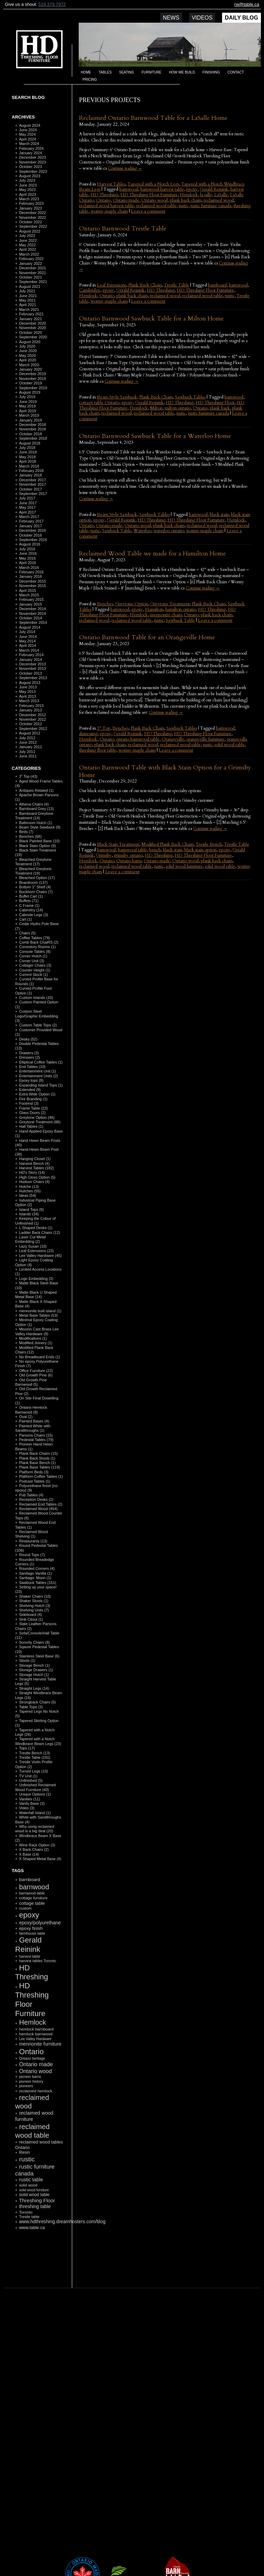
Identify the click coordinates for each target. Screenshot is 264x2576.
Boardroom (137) (33, 882)
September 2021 (33, 282)
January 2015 (30, 604)
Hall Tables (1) (31, 1126)
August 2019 (29, 392)
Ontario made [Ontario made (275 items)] (36, 2064)
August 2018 (29, 443)
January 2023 (30, 208)
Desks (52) (28, 1039)
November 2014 (32, 613)
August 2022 (29, 231)
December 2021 (32, 268)
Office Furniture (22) (36, 1371)
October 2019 (30, 383)
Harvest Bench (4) (34, 1163)
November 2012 (32, 719)
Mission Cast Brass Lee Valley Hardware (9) (37, 1331)
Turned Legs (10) (33, 1771)
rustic (183, 206)
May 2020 (27, 355)
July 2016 (27, 549)
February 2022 (31, 259)
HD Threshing (34, 52)
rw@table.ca (246, 4)
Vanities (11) (29, 1799)
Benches (105, 604)
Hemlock (189, 195)
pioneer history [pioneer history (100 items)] (31, 2081)
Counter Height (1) (34, 970)
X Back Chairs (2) (33, 1849)
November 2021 (32, 273)
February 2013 (31, 706)
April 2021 (27, 305)
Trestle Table (176, 285)
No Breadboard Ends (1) (39, 1357)
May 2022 (27, 245)
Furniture (152, 72)
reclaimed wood (219, 200)
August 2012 (29, 733)
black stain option (200, 850)
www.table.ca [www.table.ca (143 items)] (32, 2227)
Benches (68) (30, 836)
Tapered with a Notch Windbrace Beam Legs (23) (38, 1741)
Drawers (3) (28, 1053)
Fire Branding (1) (33, 1099)
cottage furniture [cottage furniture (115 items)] (33, 1898)
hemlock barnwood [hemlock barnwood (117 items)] (35, 2034)
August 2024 (29, 125)
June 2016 (27, 553)
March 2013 (29, 701)
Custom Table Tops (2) (38, 1025)
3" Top (103, 728)
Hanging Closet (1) (35, 1159)
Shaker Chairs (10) (35, 1596)
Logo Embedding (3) (36, 1278)
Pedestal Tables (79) (36, 1440)
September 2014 (33, 622)
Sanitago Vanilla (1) (35, 1573)
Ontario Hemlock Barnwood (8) (31, 1409)
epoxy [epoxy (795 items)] (29, 1915)
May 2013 (27, 691)
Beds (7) (26, 832)
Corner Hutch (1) (33, 956)
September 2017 (33, 494)
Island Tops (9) (31, 1209)
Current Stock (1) (33, 974)
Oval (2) (25, 1417)
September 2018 (33, 438)
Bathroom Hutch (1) (35, 823)
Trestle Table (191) (34, 1757)
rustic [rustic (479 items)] (27, 2159)
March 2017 (29, 517)
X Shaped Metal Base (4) (40, 1859)
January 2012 (30, 747)
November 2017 (32, 484)
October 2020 (30, 332)
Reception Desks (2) (36, 1499)
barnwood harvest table (162, 189)
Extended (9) (30, 1090)
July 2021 (27, 291)
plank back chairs (185, 200)
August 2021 (29, 286)
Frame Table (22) (33, 1108)
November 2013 (32, 668)
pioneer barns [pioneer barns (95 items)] (30, 2077)
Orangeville (173, 739)
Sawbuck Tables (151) (37, 1583)
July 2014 (27, 632)
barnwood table (132, 850)
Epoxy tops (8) (31, 1080)
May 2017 (27, 507)
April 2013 (27, 696)
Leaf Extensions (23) (36, 1251)
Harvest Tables (111, 184)
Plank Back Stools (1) (37, 1458)
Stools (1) (27, 1660)
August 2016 (29, 544)
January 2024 (30, 153)
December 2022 (32, 213)
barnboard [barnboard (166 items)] (29, 1879)
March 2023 (29, 199)
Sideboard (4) (30, 1614)
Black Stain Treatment (118, 844)
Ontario (103, 200)
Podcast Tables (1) (34, 1481)
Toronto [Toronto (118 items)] (25, 2212)
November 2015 (32, 586)
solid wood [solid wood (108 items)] (28, 2185)
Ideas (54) (27, 1195)
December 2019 (32, 374)
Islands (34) (28, 1214)
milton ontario (178, 408)
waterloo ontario (168, 531)
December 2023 (32, 157)
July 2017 (27, 498)
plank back (220, 408)
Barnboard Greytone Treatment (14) (34, 815)
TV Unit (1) (28, 1776)
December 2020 (32, 323)
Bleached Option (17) (37, 878)
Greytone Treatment (170, 604)
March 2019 (29, 415)
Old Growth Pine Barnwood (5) (31, 1382)
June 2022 (27, 240)
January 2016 (30, 576)
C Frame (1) (29, 905)
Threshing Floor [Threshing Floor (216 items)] (37, 2200)
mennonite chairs (166, 615)
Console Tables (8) (35, 951)
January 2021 (30, 319)
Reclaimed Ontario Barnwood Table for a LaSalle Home (153, 118)
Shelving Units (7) (34, 1610)
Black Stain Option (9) (37, 846)
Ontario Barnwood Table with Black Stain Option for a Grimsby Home (165, 771)
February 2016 (31, 572)
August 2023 (29, 176)
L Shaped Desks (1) (35, 1228)
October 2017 (30, 489)
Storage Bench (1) (34, 1665)
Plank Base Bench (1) (37, 1463)
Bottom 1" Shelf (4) (35, 887)
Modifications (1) (33, 1338)
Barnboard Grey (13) (36, 809)
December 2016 (32, 530)
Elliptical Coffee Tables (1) (41, 1062)
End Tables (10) (32, 1067)
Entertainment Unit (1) (37, 1071)
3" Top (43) (28, 776)
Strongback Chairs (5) (37, 1702)
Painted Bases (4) (34, 1421)
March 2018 (29, 466)
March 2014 (29, 650)
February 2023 (31, 203)
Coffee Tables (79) (34, 938)
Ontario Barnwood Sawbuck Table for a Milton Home (151, 318)
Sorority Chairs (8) (34, 1642)
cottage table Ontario (99, 403)
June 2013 (27, 687)
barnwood (128, 189)
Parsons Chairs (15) (36, 1435)
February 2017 (31, 521)
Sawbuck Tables (190, 397)
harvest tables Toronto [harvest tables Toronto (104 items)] (37, 1961)
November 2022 (32, 217)
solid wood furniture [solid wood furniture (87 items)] (34, 2190)
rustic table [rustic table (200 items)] (31, 2179)
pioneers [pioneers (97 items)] (26, 2086)
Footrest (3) (28, 1103)
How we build (182, 72)
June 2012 (27, 742)
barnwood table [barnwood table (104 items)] (32, 1893)
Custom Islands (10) (36, 997)
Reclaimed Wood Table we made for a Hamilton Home (152, 553)
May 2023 (27, 190)
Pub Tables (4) (31, 1495)
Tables (105, 72)
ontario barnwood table (138, 739)
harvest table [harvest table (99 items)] (29, 1956)
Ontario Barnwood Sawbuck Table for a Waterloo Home (155, 436)
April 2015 (27, 590)
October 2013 (30, 673)
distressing (88, 734)
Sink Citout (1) (31, 1619)
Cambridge (89, 290)
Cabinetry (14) (31, 910)
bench (155, 850)
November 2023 (32, 162)
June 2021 (27, 296)
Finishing (211, 72)
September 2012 (33, 729)
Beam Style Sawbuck (117, 397)
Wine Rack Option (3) (37, 1845)
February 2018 (31, 471)
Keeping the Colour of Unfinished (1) (35, 1220)
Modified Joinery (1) (35, 1343)
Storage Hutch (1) (34, 1675)
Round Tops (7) (32, 1555)
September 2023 (33, 171)
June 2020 (27, 351)
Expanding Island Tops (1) (41, 1085)
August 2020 (29, 342)
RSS (36, 2271)
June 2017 (27, 503)
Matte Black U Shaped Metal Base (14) (36, 1294)
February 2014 (31, 655)
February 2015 (31, 599)
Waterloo (142, 531)
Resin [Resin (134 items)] (24, 2152)
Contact (236, 72)
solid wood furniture (184, 866)
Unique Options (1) (35, 1794)
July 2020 (27, 346)
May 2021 (27, 300)
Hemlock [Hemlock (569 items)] (32, 2022)
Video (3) (26, 1808)
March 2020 (29, 365)
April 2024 (27, 139)
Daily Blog (241, 18)
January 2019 (30, 420)
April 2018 (27, 461)
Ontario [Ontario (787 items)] (31, 2051)
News (171, 18)
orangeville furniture (205, 739)
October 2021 (30, 277)
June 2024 (27, 130)
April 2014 (27, 645)
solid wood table (229, 745)
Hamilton (154, 609)
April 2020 (27, 360)
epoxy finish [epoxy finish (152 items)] (30, 1928)
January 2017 (30, 526)
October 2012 (30, 724)
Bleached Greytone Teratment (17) (33, 861)
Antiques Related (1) (36, 790)
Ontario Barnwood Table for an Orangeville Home (147, 637)
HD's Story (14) (32, 1172)
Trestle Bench (209, 844)
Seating (126, 72)
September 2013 (33, 678)
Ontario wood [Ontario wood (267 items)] (35, 2071)
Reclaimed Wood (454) (38, 1509)
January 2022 (30, 263)
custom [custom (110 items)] (25, 1908)
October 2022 (30, 222)
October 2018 (30, 434)
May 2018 (27, 457)
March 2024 (29, 144)
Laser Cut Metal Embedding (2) (30, 1239)
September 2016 (33, 540)
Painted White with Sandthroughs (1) (33, 1428)
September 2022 (33, 226)
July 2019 (27, 397)
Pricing (89, 79)
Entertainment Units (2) (38, 1076)
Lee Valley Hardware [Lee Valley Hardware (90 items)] (35, 2039)
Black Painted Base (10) (39, 841)
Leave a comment (148, 211)
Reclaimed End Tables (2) (40, 1504)
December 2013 (32, 664)
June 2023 (27, 185)
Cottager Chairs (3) (35, 965)
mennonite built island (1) (40, 1311)
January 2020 (30, 369)
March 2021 (29, 309)
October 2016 (30, 535)
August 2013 (29, 682)
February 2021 (31, 314)
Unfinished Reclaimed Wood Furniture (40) (35, 1787)
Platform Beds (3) (33, 1472)
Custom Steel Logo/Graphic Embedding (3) (36, 1016)
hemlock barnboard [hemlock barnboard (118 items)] (36, 2029)
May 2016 (27, 558)
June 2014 (27, 636)
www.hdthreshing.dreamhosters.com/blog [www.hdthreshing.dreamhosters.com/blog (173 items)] (62, 2221)
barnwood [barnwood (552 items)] (34, 1887)
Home (86, 72)
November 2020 (32, 328)
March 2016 (29, 567)
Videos (202, 18)
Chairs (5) (27, 933)
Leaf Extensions (111, 285)
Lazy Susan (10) (32, 1246)
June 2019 (27, 402)
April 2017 (27, 512)
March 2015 (29, 595)
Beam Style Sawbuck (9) (39, 827)
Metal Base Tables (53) (38, 1315)
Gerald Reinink (214, 189)
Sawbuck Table (116, 531)
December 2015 (32, 581)
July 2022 (27, 236)
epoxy (192, 189)
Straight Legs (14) (34, 1688)
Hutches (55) (30, 1191)
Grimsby (104, 855)
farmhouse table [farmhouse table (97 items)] (32, 1933)
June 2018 (27, 452)
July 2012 (27, 738)
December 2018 (32, 425)
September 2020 (33, 337)
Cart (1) (25, 919)
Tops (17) (27, 1748)
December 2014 (32, 609)
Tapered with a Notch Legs (153, 184)
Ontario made (126, 200)
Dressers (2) (29, 1057)
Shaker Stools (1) (33, 1601)
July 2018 (27, 448)
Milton (156, 408)
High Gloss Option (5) (37, 1177)
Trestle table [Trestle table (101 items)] (29, 2217)
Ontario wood (154, 200)
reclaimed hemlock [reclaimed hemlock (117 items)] (35, 2091)
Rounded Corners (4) (36, 1568)
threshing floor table (97, 750)
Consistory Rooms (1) (37, 947)
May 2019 (27, 406)
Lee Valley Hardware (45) (40, 1255)
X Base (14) (29, 1854)
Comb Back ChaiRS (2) (38, 942)
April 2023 (27, 194)
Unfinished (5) (30, 1780)
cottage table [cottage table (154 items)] (32, 1903)
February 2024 (31, 148)
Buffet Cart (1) (31, 896)
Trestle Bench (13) (34, 1753)
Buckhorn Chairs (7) (36, 892)
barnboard (217, 285)
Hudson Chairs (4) (34, 1182)
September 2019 (33, 388)
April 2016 (27, 563)
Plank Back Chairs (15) (38, 1453)
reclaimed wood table (156, 206)
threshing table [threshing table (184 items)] (35, 2206)
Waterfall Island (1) (35, 1813)
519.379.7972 (52, 4)
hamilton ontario (180, 609)
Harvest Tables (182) (36, 1168)
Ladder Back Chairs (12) (39, 1232)
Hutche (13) (28, 1186)
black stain (219, 514)
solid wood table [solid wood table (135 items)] (34, 2194)
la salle (206, 195)
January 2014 (30, 659)
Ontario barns (129, 861)
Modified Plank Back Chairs (167, 844)
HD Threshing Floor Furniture (149, 195)
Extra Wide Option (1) (37, 1094)
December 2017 (32, 480)
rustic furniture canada (210, 206)
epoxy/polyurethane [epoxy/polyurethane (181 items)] (40, 1922)
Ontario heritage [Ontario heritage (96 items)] (32, 2058)
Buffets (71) (28, 901)
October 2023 (30, 167)
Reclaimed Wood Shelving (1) (31, 1534)
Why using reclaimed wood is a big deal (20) (34, 1828)
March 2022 (29, 254)
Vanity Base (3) (31, 1803)
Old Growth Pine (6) (35, 1375)
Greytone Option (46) (36, 1117)
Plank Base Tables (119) (39, 1467)
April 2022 (27, 249)
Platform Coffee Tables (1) (41, 1476)
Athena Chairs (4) (33, 804)
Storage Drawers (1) (36, 1670)
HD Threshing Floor (215, 403)
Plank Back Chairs (145, 285)
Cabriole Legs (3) (33, 915)
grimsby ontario (128, 855)
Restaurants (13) (33, 1541)
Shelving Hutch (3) (34, 1606)
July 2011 (27, 752)
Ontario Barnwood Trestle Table (122, 228)
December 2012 (32, 715)
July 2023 (27, 180)
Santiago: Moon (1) (35, 1578)
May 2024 (27, 134)
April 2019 (27, 411)
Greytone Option (131, 604)
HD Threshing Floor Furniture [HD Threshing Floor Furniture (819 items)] (32, 1999)
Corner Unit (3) (31, 961)
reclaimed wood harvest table (106, 206)
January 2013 (30, 710)
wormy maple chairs (109, 211)
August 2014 (29, 627)
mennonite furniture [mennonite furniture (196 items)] (40, 2044)
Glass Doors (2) (32, 1113)
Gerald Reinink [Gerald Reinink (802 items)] (28, 1945)
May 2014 (27, 641)
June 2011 (27, 756)
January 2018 (30, 475)
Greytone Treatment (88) (39, 1122)
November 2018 (32, 429)
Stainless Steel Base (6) (39, 1656)
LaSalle (221, 195)
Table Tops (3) (31, 1707)
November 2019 (32, 378)
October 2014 (30, 618)
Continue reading (125, 168)
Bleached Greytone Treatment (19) (33, 871)
